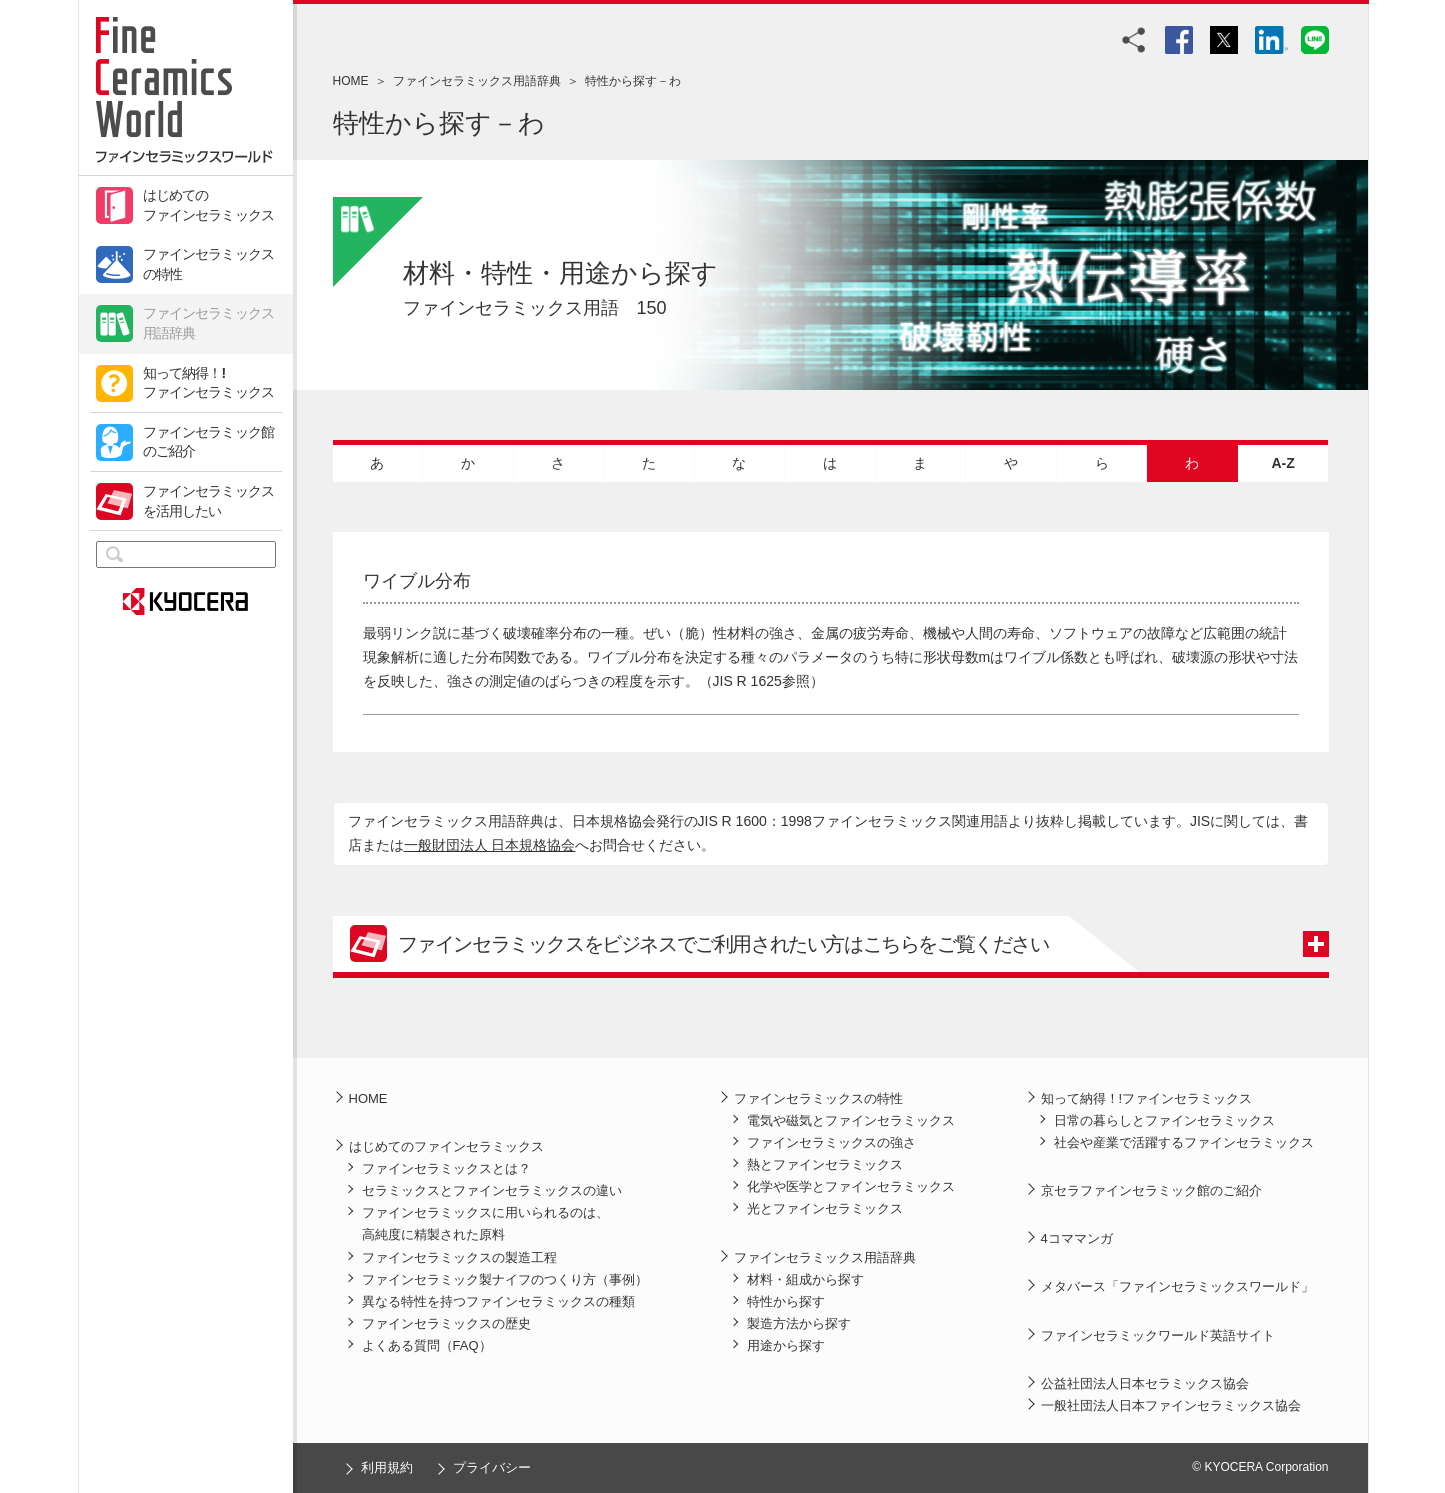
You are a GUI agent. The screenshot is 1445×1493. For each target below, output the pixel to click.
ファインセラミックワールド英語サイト (1158, 1335)
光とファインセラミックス (825, 1208)
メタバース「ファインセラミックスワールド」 (1177, 1286)
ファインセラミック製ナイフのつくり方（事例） (505, 1279)
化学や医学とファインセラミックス (851, 1186)
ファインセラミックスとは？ (446, 1168)
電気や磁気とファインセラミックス (851, 1120)
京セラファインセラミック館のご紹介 (1151, 1190)
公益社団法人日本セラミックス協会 (1145, 1383)
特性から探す (786, 1301)
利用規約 (387, 1467)
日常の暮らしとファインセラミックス (1164, 1120)
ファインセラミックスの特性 (209, 264)
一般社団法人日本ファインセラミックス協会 (1171, 1405)
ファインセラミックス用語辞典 (209, 323)
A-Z (1282, 463)
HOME (351, 81)
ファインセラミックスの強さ (831, 1142)
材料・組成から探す (805, 1279)
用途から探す (786, 1345)
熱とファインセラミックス (825, 1164)
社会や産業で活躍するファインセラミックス (1184, 1142)
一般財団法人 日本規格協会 (490, 845)
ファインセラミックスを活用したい (209, 501)
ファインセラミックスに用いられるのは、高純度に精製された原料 (485, 1223)
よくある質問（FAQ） (427, 1345)
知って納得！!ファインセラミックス (209, 383)
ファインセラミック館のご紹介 (209, 442)
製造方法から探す (799, 1323)
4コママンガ (1077, 1238)
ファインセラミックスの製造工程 (459, 1257)
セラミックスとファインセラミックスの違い (492, 1190)
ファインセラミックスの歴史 (446, 1323)
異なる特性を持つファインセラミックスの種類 (498, 1301)
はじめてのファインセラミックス (209, 205)
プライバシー (492, 1467)
